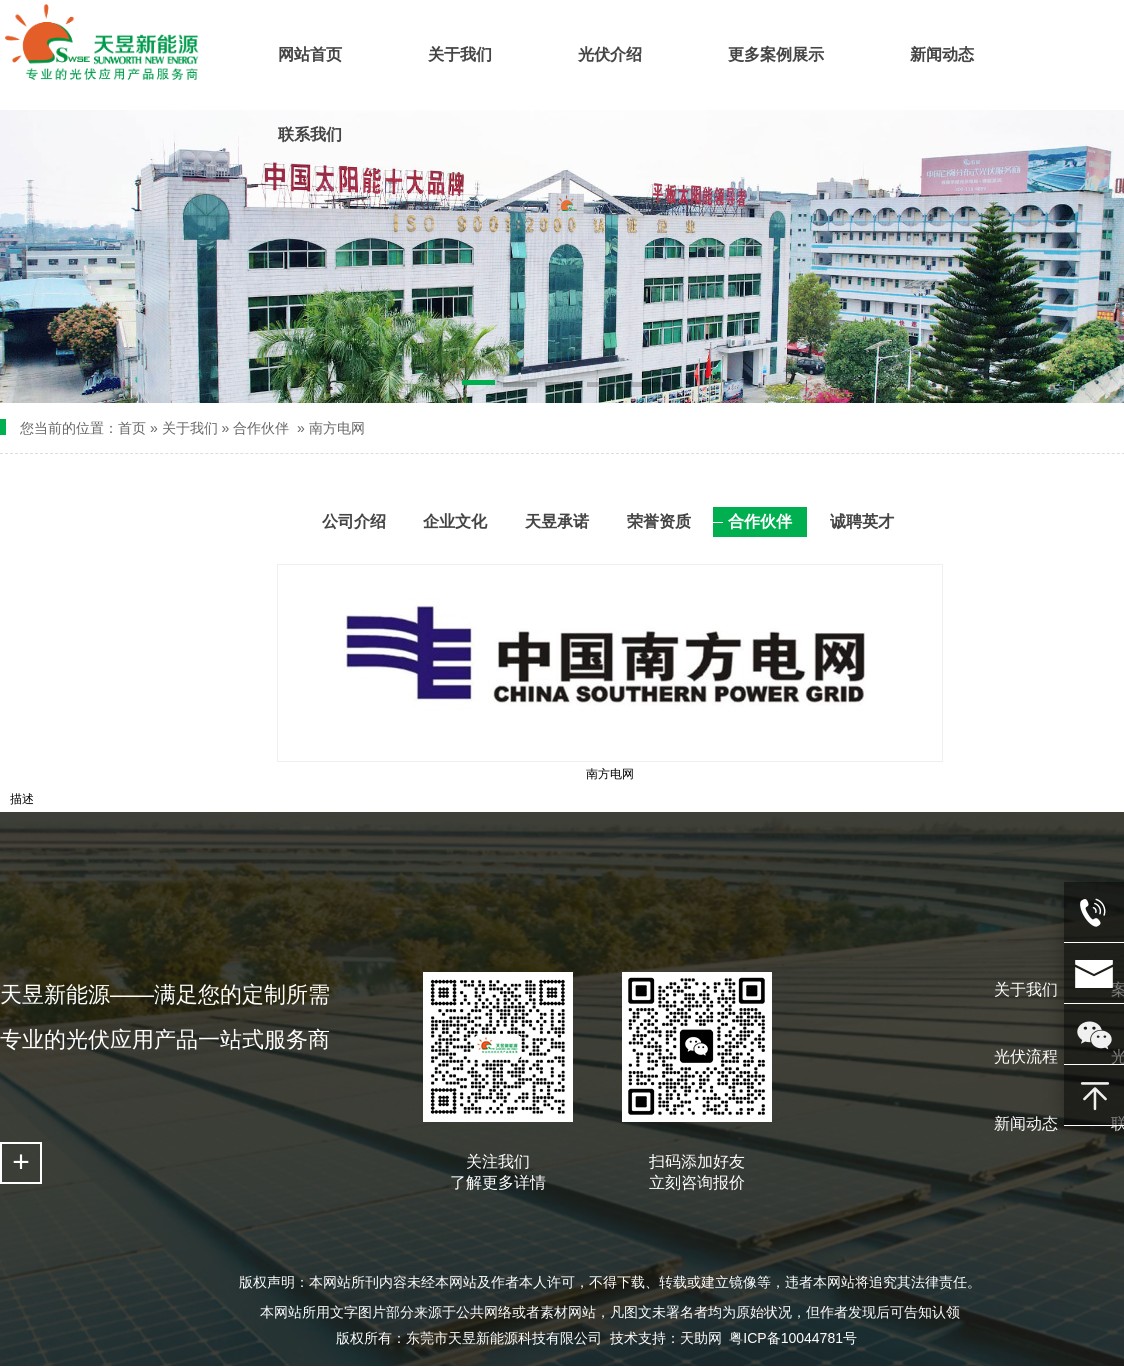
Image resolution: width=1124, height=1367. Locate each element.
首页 (132, 428)
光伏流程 (1026, 1056)
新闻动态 (1026, 1123)
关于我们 (190, 428)
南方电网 (337, 428)
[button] (479, 386)
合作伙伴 (261, 428)
